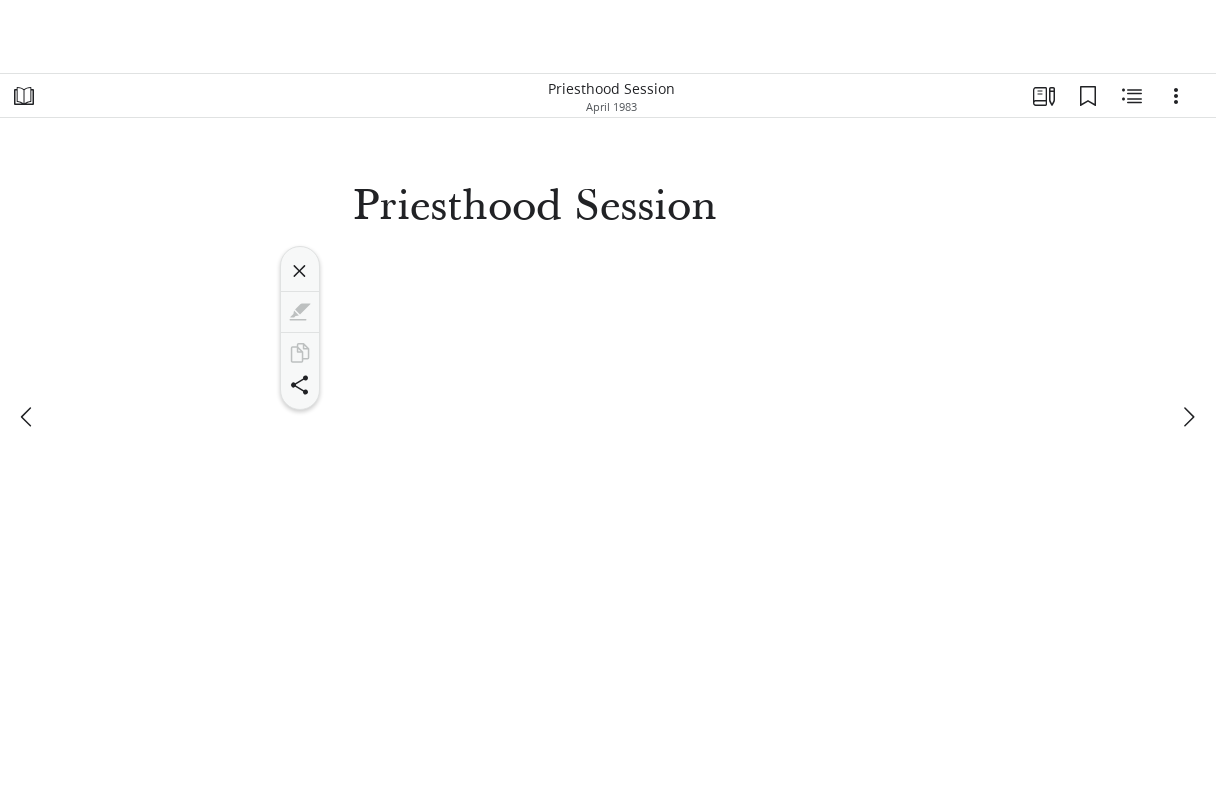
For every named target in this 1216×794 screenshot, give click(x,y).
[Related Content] (1132, 96)
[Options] (1176, 96)
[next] (1188, 417)
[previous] (28, 417)
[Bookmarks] (1088, 96)
